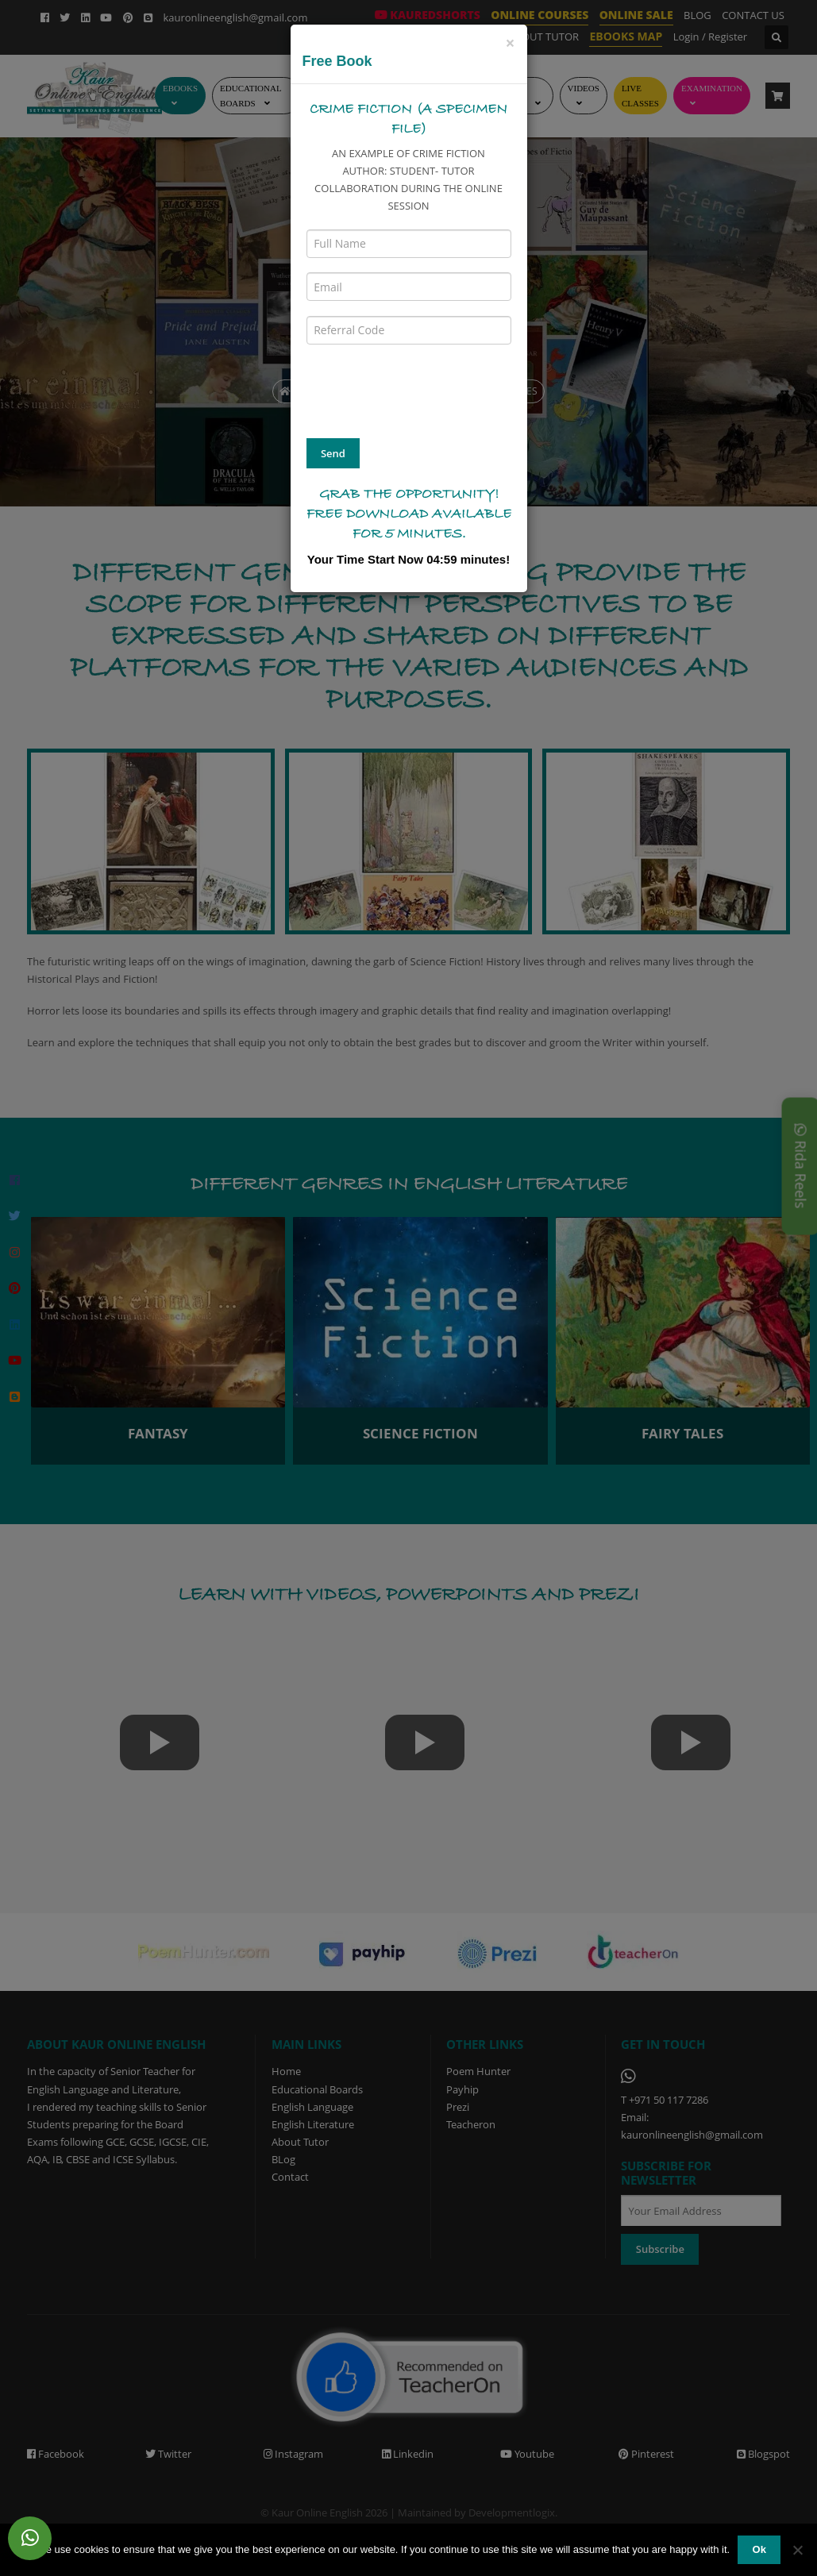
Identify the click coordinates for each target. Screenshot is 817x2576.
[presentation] (427, 390)
